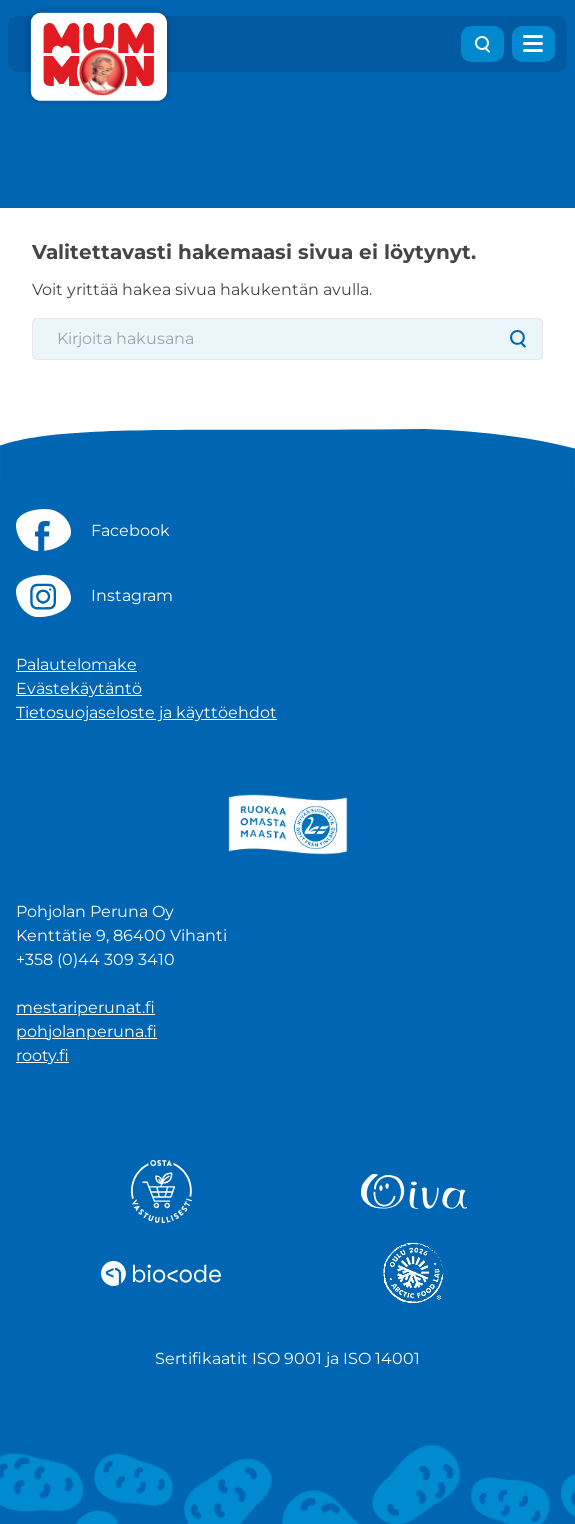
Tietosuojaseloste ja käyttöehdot (146, 712)
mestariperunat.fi (85, 1007)
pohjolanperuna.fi (86, 1031)
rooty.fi (42, 1055)
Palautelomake (76, 664)
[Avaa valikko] (533, 44)
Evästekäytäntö (79, 688)
